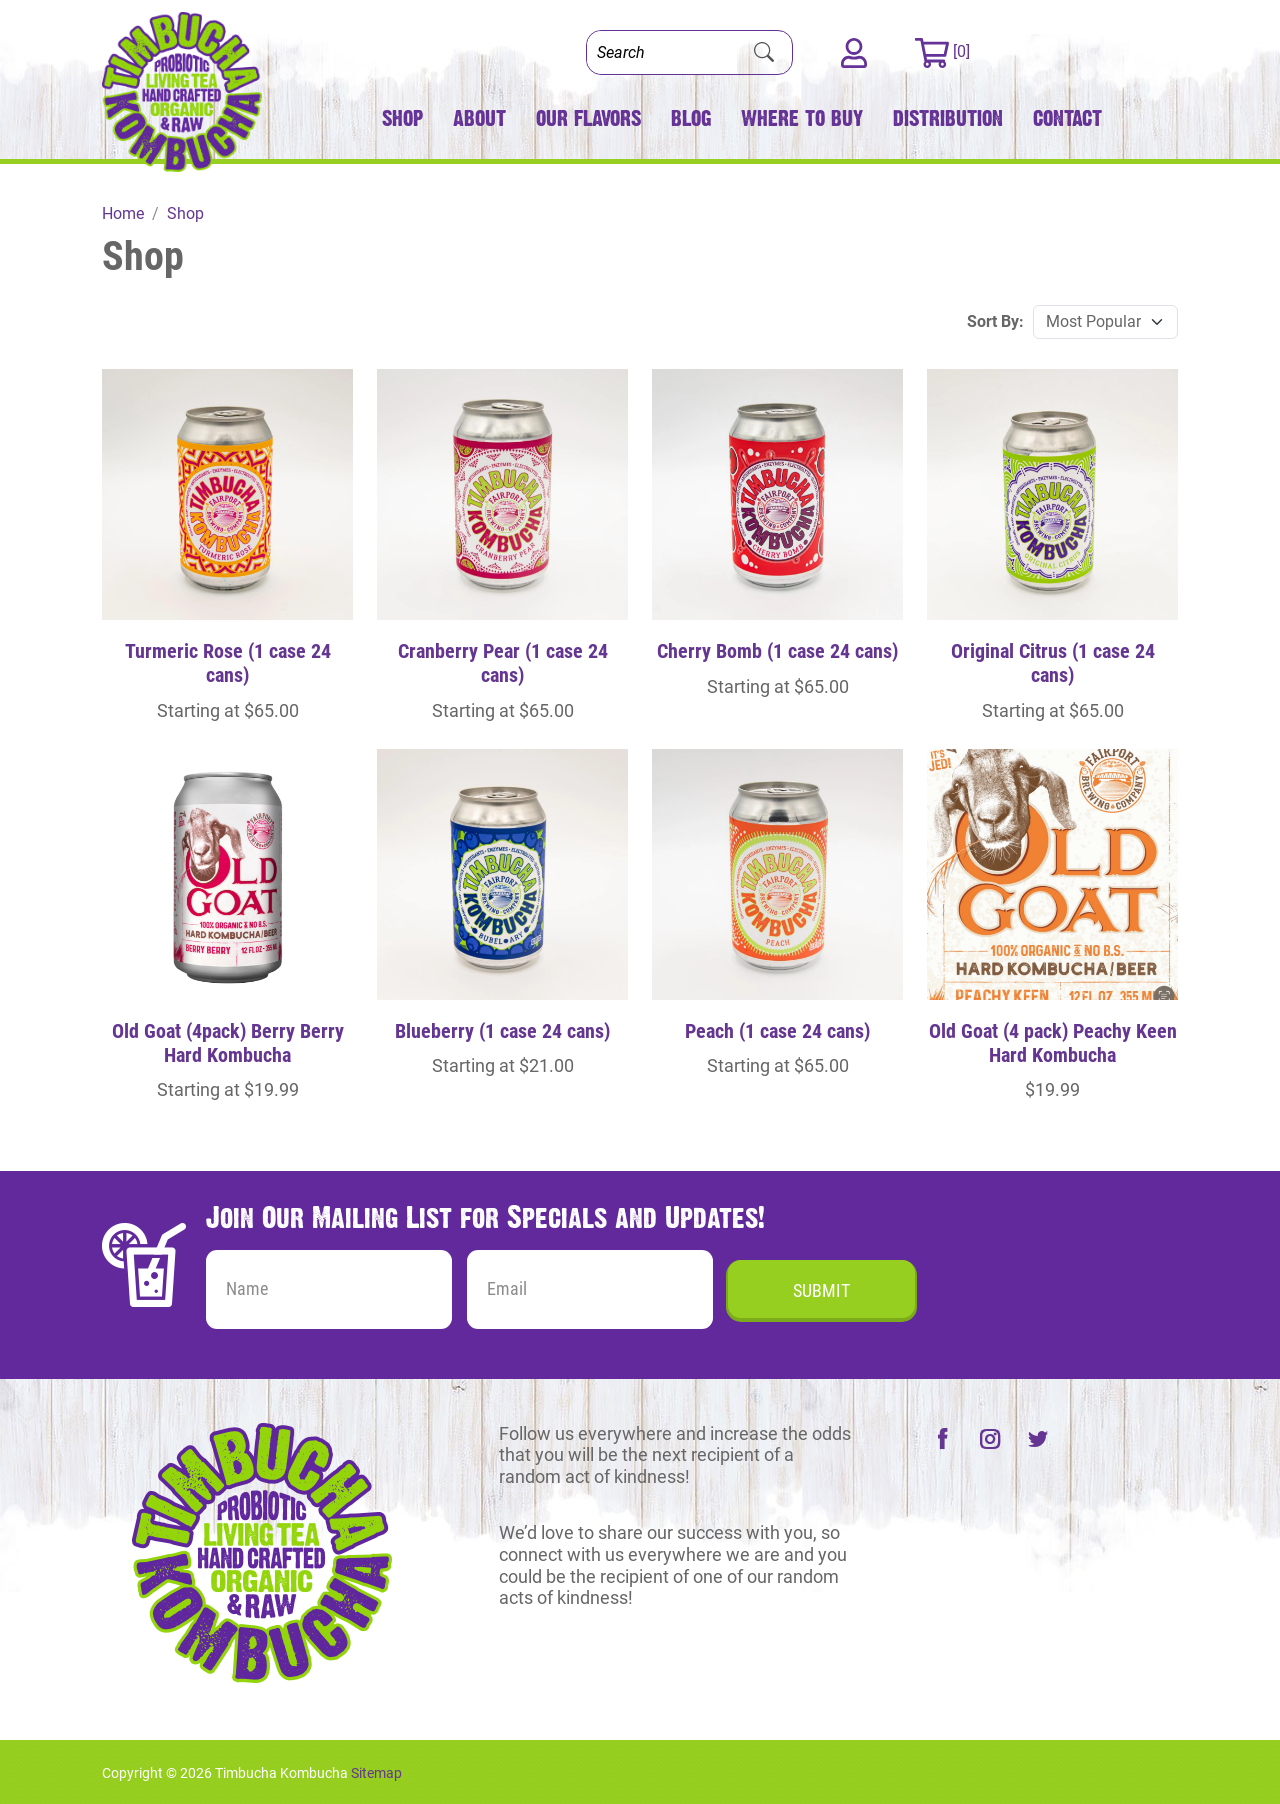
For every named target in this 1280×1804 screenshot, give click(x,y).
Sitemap (376, 1773)
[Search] (662, 52)
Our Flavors (588, 118)
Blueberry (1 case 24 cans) (502, 1031)
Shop (402, 118)
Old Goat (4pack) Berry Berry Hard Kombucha (228, 1043)
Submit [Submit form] (821, 1290)
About (479, 118)
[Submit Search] (764, 53)
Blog (691, 118)
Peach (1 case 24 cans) (777, 1031)
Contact (1067, 118)
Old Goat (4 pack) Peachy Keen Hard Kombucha (1053, 1043)
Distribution (948, 118)
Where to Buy (802, 118)
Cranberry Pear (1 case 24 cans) (503, 663)
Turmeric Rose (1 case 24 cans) (228, 663)
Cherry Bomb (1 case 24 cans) (777, 651)
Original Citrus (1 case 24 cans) (1053, 663)
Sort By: (995, 321)
